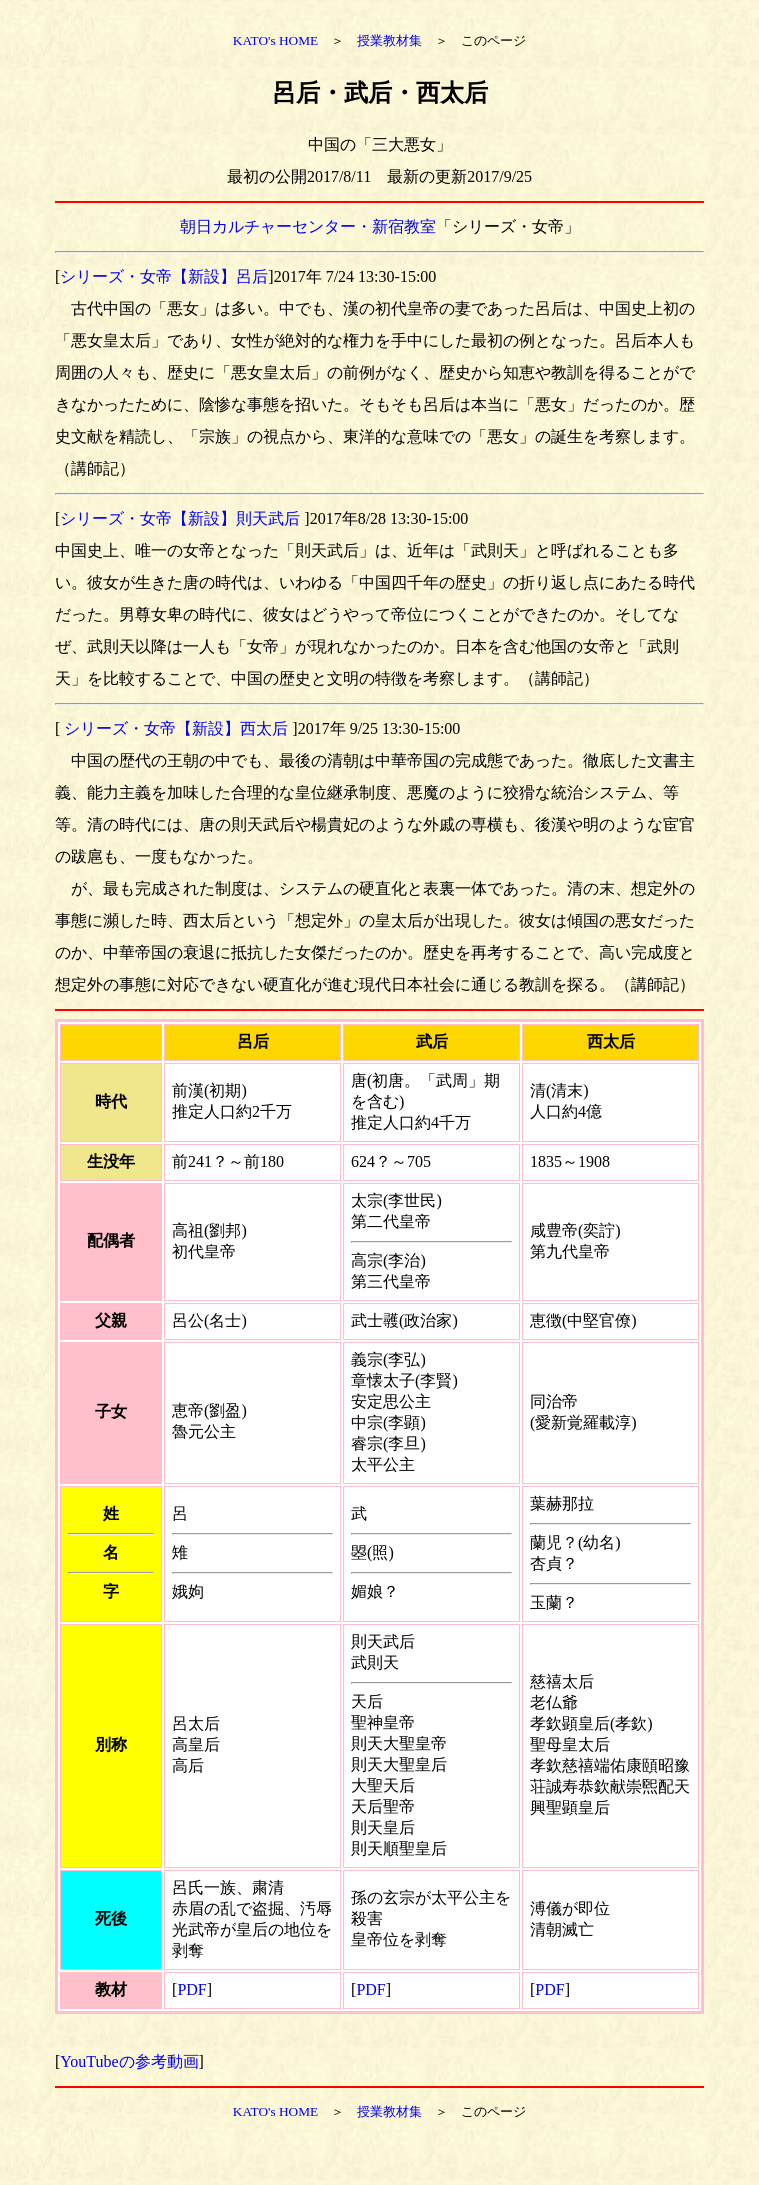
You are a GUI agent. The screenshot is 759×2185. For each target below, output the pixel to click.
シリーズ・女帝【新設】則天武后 (182, 518)
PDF (191, 1989)
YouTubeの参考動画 (129, 2061)
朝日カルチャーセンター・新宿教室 (308, 226)
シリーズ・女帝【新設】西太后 (176, 728)
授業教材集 (389, 40)
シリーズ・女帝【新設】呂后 (164, 276)
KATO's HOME (275, 40)
